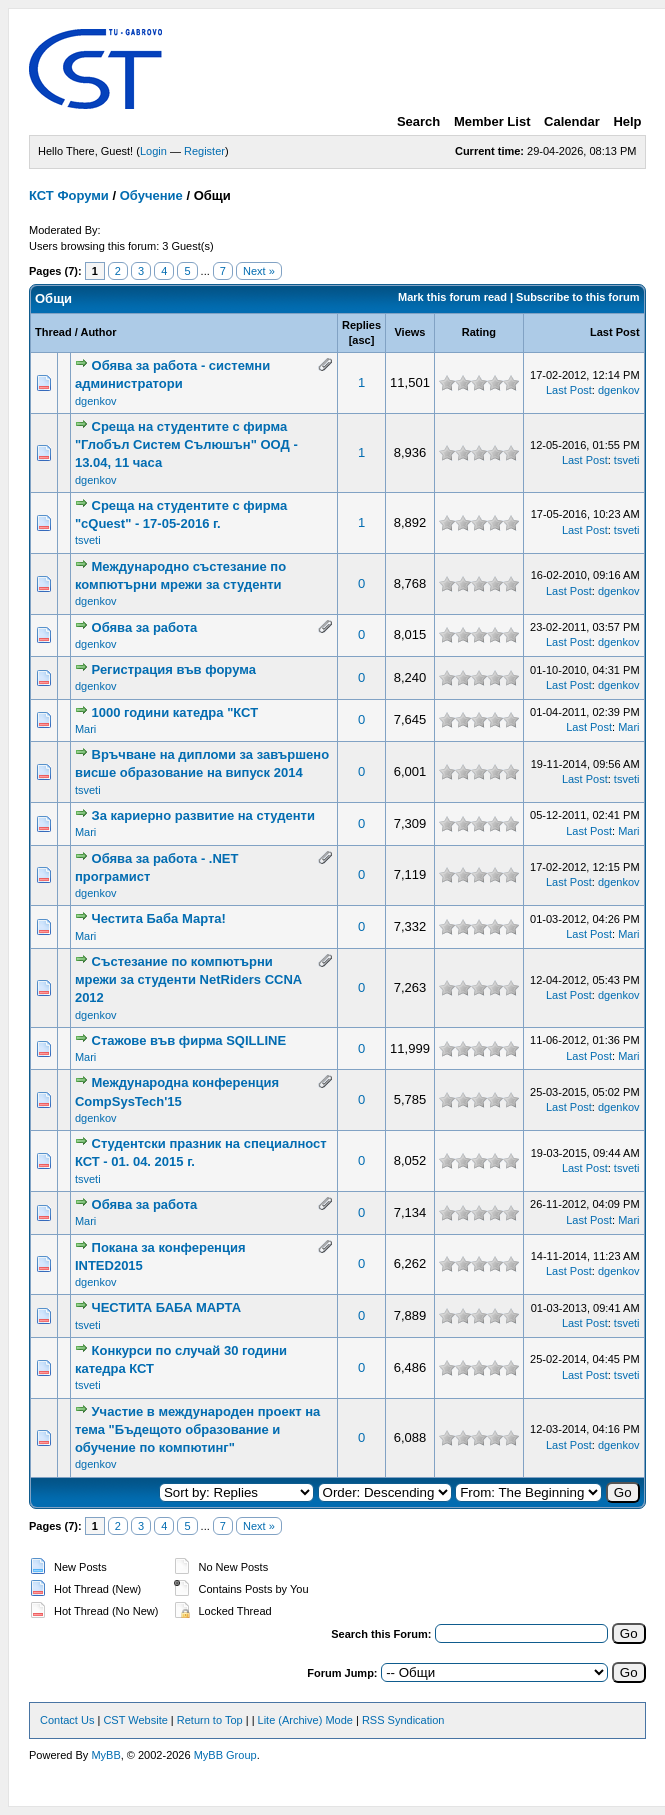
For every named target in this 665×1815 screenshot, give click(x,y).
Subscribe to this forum (577, 297)
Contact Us (67, 1720)
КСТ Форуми (69, 195)
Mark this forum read (452, 297)
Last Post (615, 332)
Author (98, 332)
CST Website (135, 1720)
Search (418, 121)
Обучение (151, 195)
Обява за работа (145, 627)
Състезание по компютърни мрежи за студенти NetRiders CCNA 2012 (188, 979)
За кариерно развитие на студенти (203, 815)
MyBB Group (225, 1755)
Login (153, 151)
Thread (53, 332)
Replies (361, 325)
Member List (492, 121)
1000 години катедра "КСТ (175, 712)
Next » (259, 271)
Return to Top (210, 1720)
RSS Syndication (403, 1720)
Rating (479, 332)
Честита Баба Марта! (159, 918)
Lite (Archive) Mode (305, 1720)
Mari (85, 729)
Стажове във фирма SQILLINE (189, 1040)
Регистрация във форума (174, 669)
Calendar (572, 121)
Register (204, 151)
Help (627, 121)
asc (361, 340)
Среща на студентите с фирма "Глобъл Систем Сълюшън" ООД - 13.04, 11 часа (186, 444)
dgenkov (96, 401)
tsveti (627, 460)
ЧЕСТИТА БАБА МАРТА (167, 1307)
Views (409, 332)
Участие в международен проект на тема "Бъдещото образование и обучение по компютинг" (197, 1429)
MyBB (105, 1755)
